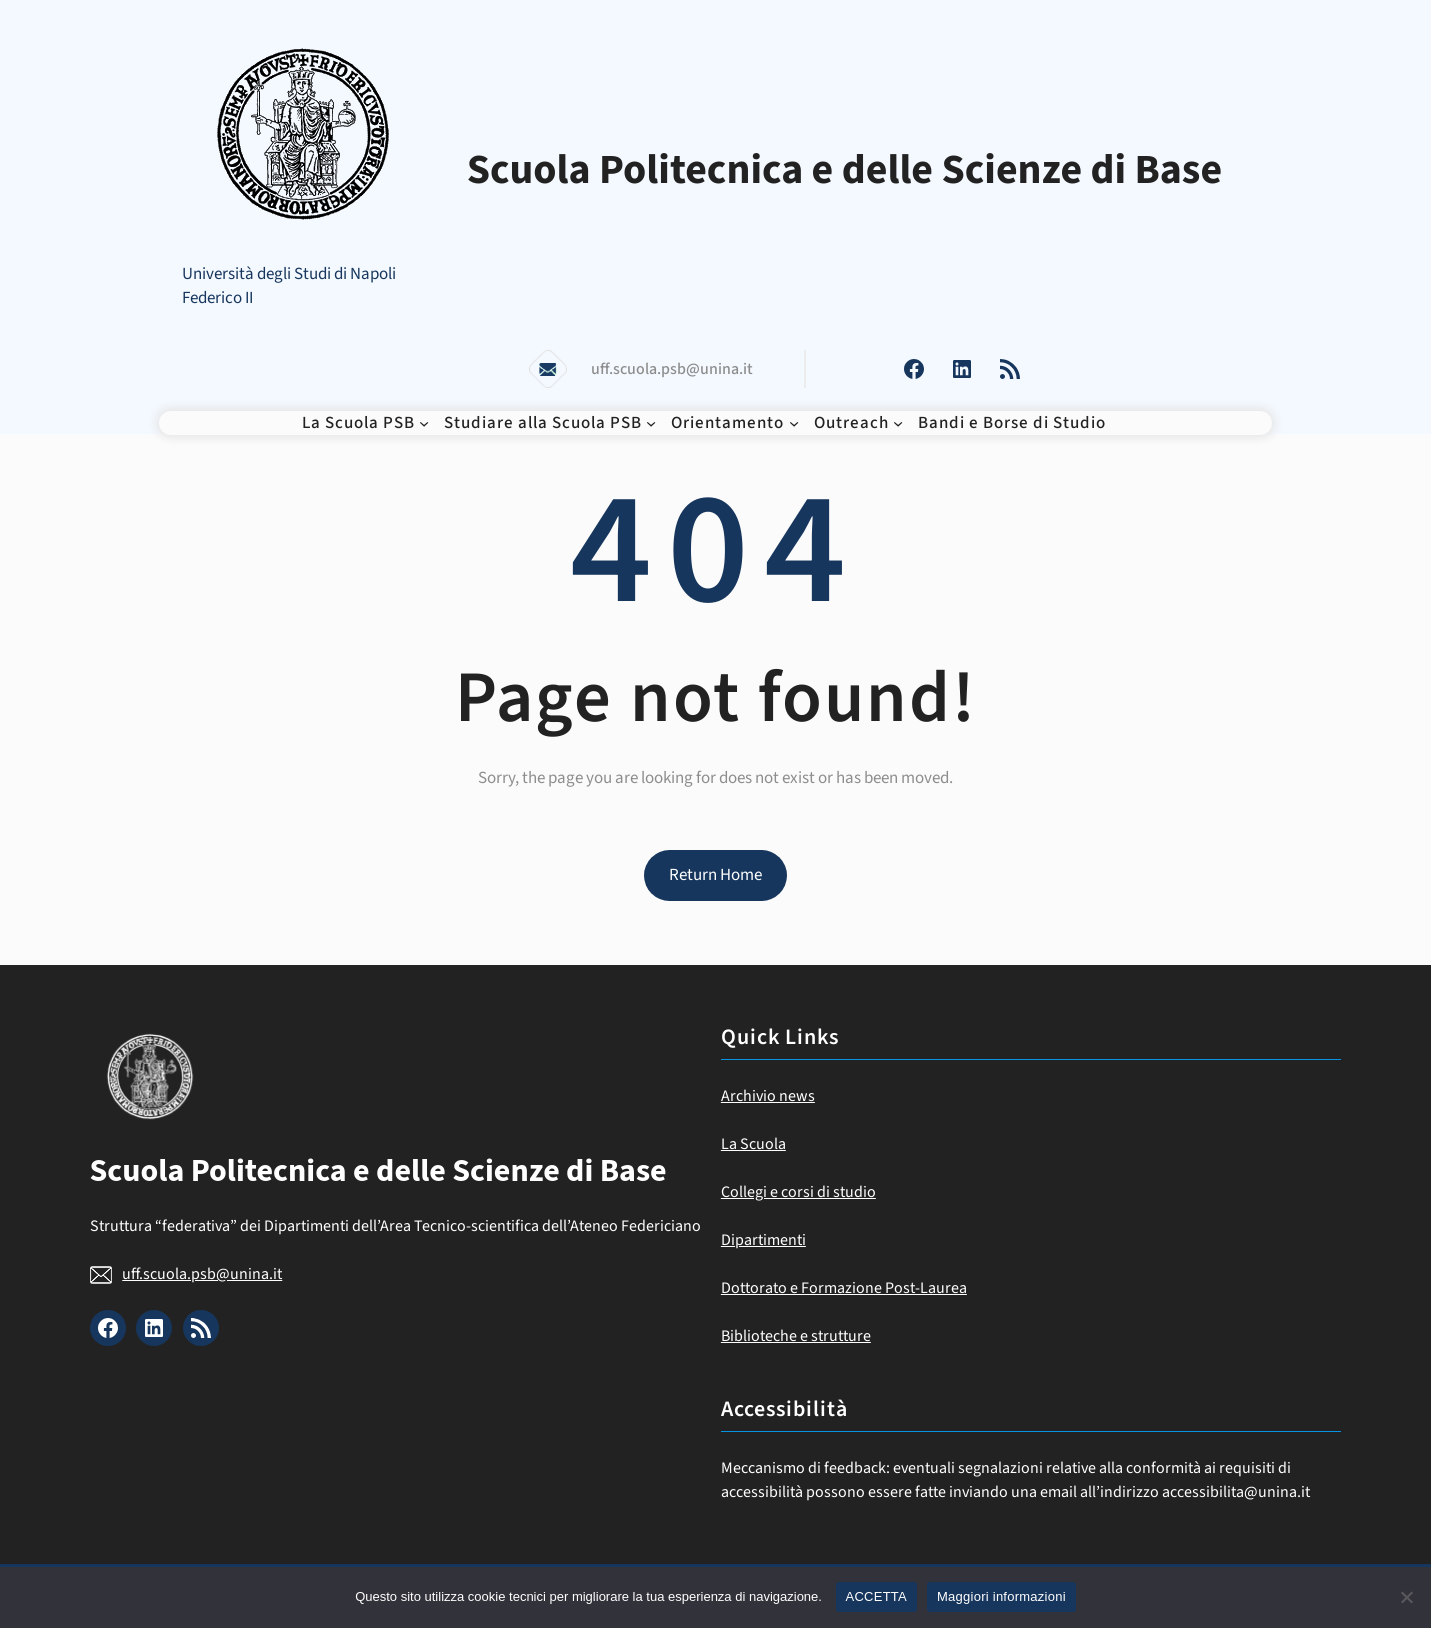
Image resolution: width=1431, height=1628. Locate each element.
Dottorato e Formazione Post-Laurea (844, 1288)
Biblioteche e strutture (796, 1336)
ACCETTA (876, 1596)
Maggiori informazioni (1001, 1596)
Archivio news (768, 1096)
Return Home (715, 875)
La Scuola (753, 1144)
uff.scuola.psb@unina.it (202, 1274)
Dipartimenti (763, 1240)
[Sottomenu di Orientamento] (794, 423)
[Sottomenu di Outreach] (898, 423)
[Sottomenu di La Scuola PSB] (424, 423)
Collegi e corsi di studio (798, 1192)
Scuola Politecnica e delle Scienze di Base (845, 170)
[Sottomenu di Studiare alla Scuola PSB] (651, 423)
